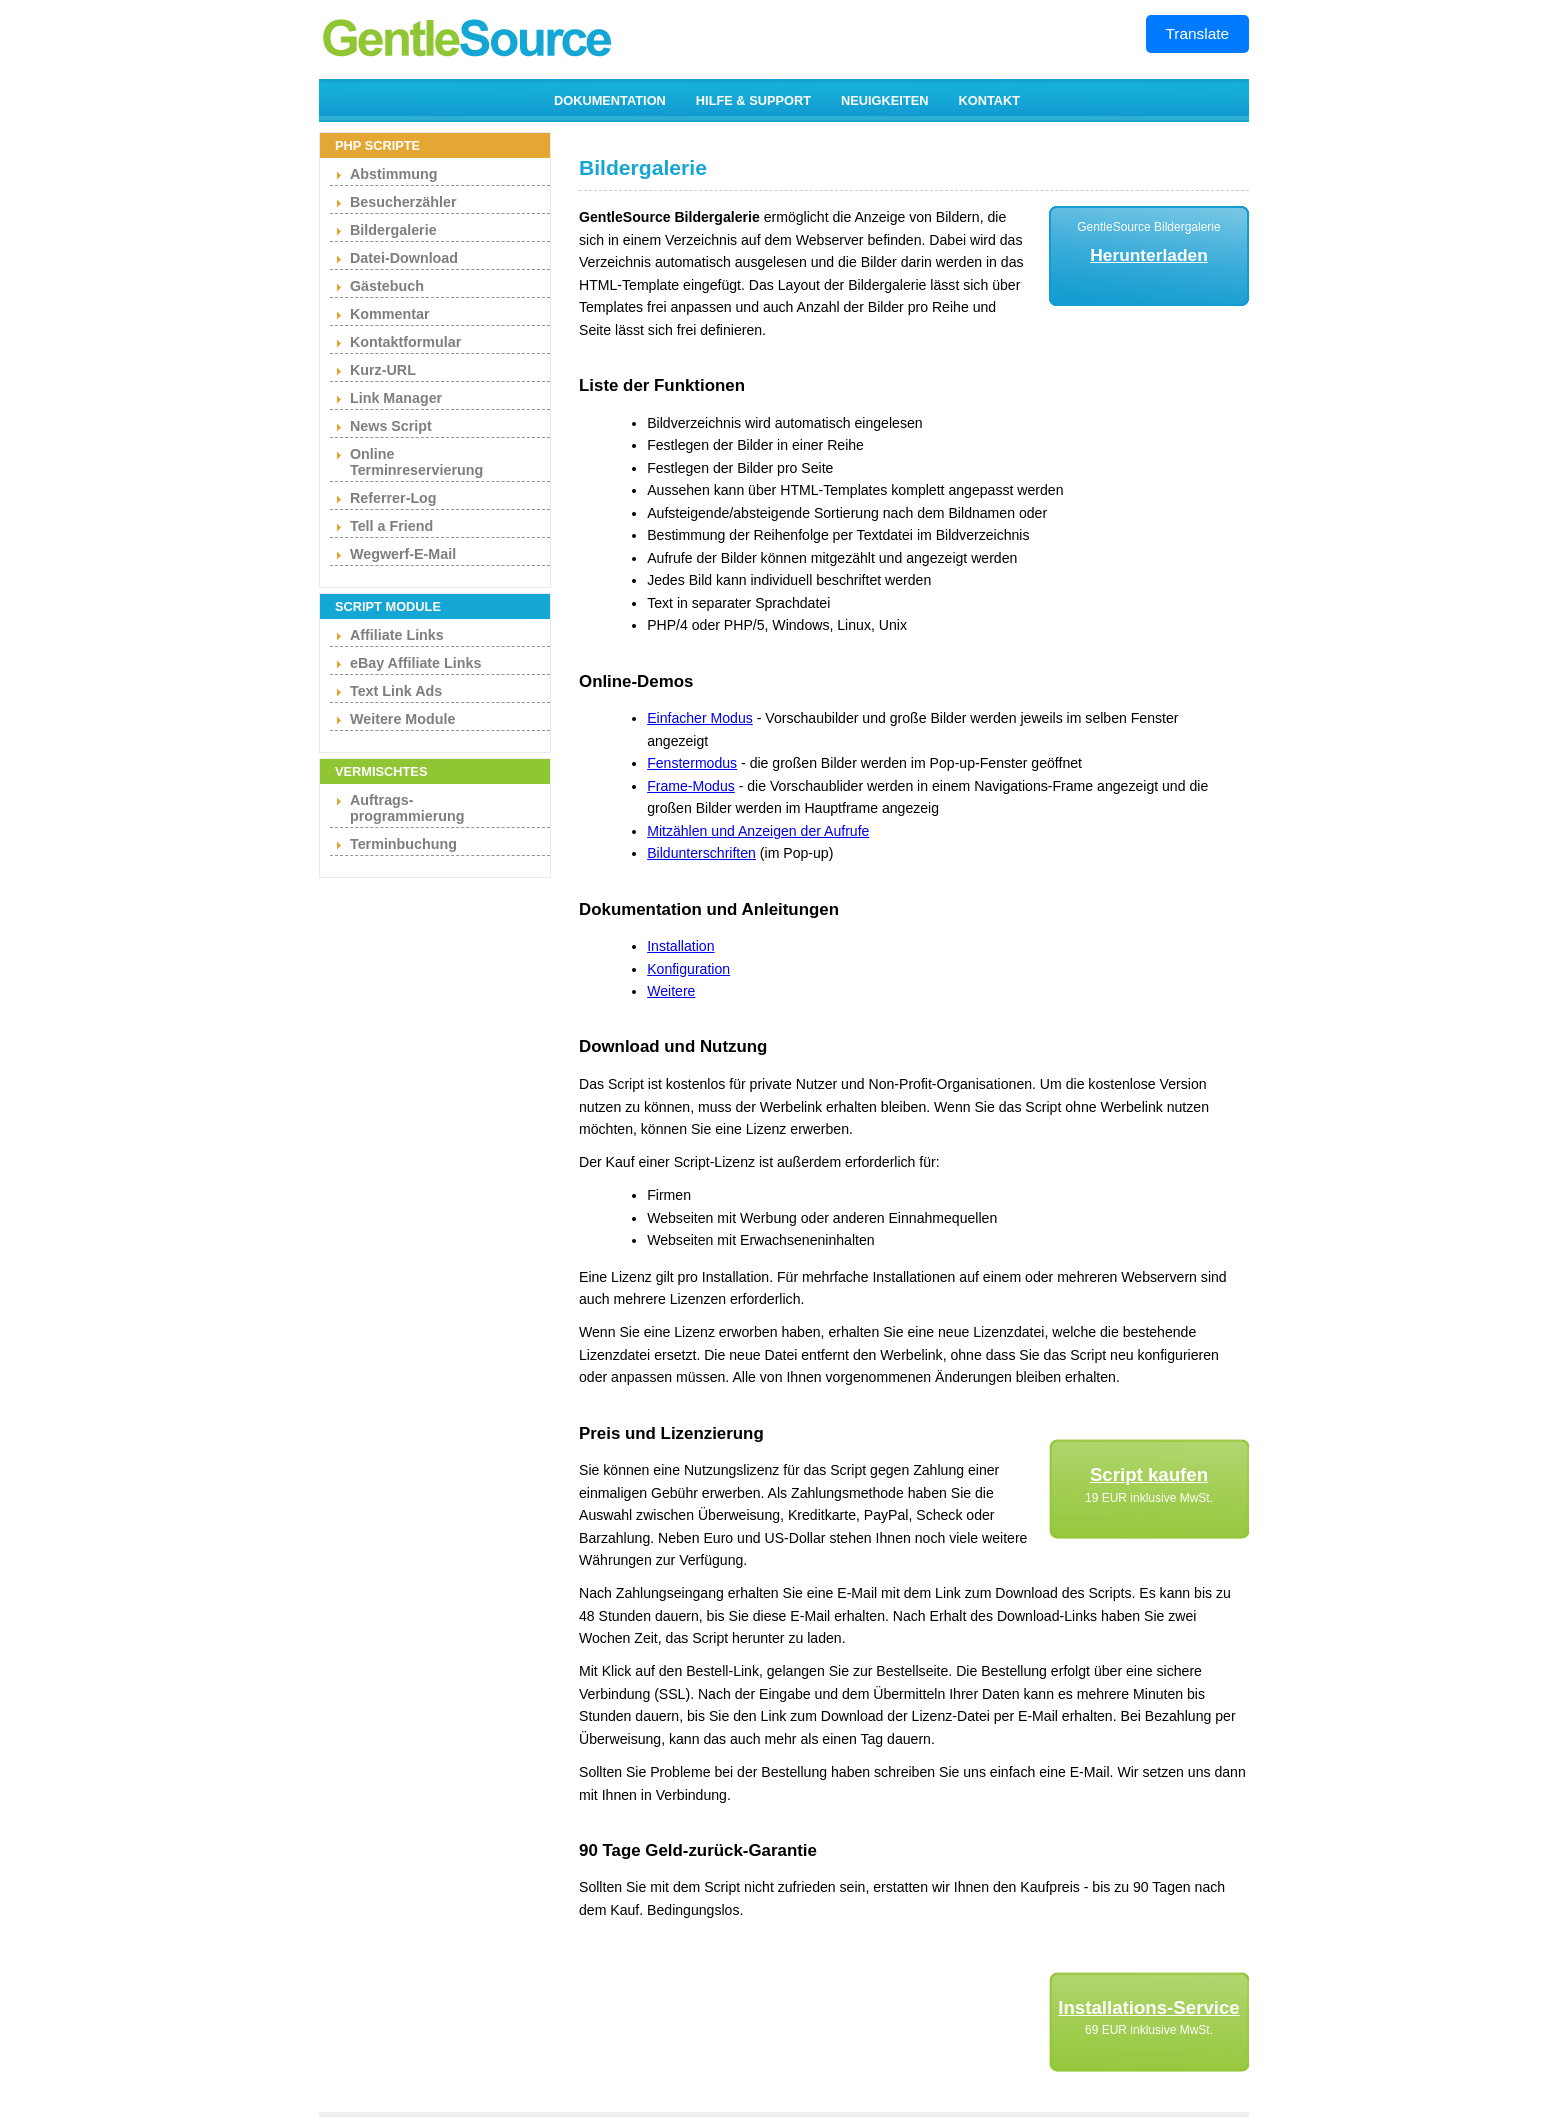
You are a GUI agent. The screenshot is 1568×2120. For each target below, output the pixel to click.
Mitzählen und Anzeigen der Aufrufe (758, 831)
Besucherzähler (403, 202)
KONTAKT (990, 100)
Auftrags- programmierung (407, 808)
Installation (680, 946)
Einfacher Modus (700, 718)
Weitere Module (402, 719)
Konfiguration (688, 969)
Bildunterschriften (701, 853)
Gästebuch (387, 286)
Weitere (671, 991)
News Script (391, 426)
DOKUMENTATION (610, 100)
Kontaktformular (405, 342)
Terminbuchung (403, 844)
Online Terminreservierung (416, 462)
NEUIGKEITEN (884, 100)
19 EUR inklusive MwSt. (1149, 1498)
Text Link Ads (396, 691)
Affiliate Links (397, 635)
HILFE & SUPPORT (753, 100)
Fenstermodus (692, 763)
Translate (1197, 33)
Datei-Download (404, 258)
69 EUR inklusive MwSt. (1149, 2030)
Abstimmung (393, 174)
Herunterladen (1148, 255)
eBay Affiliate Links (415, 663)
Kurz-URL (383, 370)
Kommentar (389, 314)
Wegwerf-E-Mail (403, 554)
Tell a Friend (391, 526)
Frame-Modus (691, 786)
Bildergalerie (393, 230)
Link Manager (396, 398)
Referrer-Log (393, 498)
